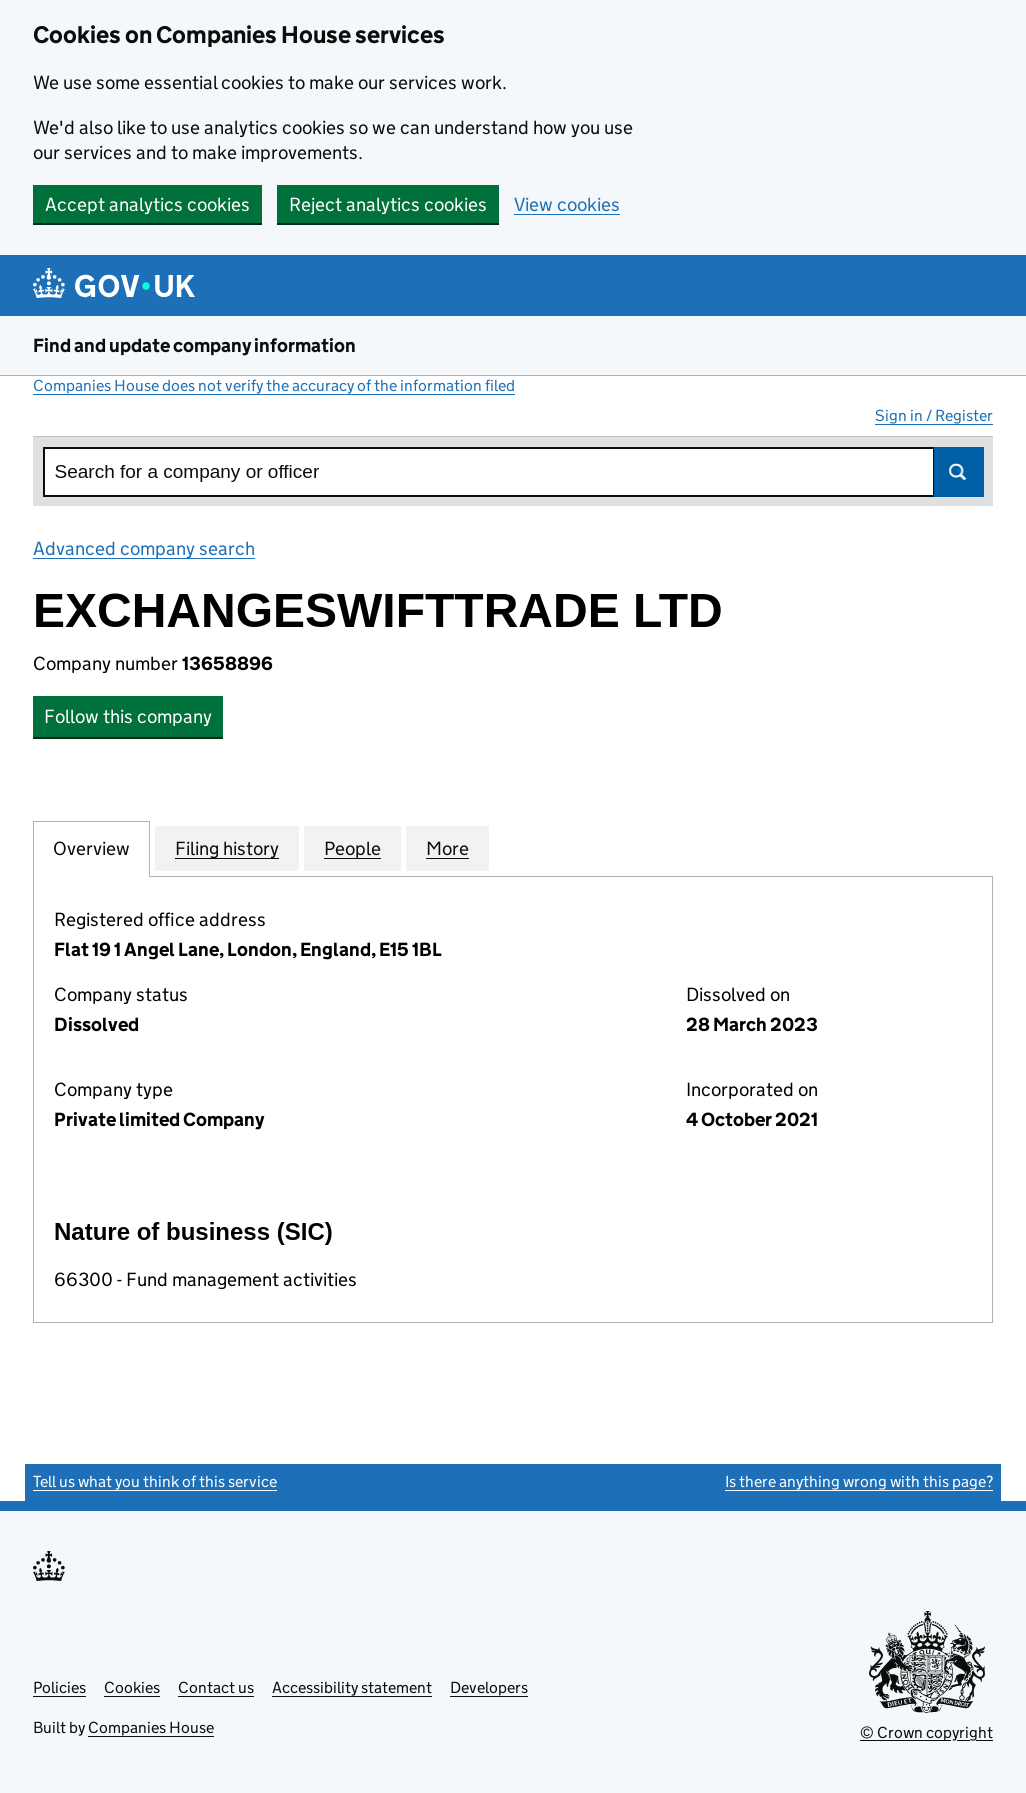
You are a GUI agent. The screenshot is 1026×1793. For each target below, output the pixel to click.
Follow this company (128, 716)
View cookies (567, 204)
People (352, 848)
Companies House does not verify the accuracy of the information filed (274, 385)
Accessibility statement (352, 1687)
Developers (489, 1687)
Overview (91, 848)
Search (959, 472)
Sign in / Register (934, 415)
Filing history (227, 848)
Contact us (216, 1687)
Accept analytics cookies (147, 204)
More (447, 848)
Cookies (132, 1687)
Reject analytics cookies (388, 204)
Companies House (151, 1727)
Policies (59, 1687)
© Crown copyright (926, 1732)
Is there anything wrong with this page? (859, 1481)
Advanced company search (144, 548)
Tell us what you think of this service (155, 1481)
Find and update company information (194, 345)
